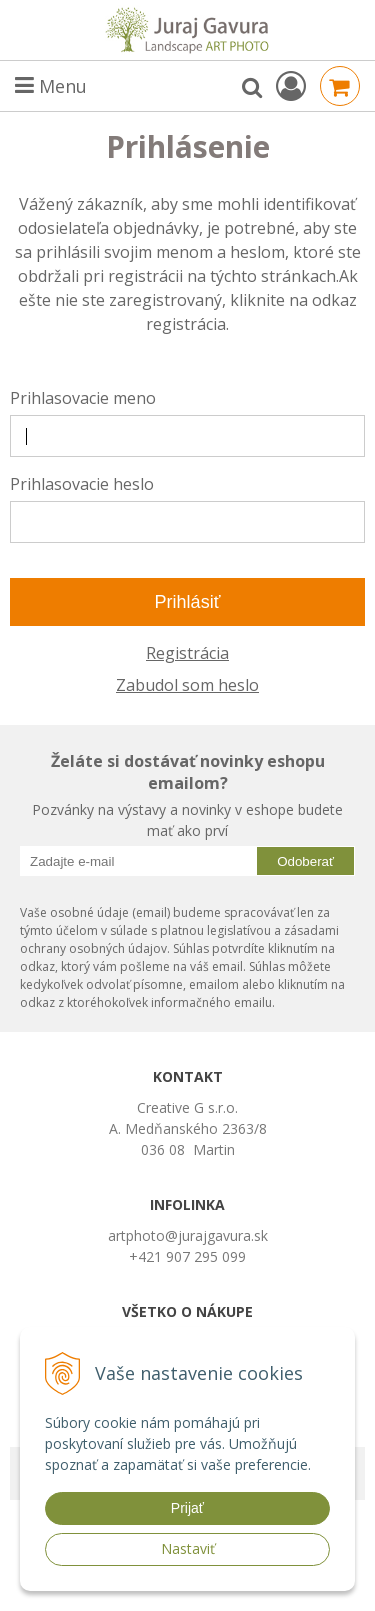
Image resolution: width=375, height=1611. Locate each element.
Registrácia (187, 653)
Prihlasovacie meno (83, 398)
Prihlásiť (188, 602)
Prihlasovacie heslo (82, 484)
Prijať (187, 1508)
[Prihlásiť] (291, 85)
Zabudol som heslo (187, 685)
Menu (51, 86)
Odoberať (305, 861)
